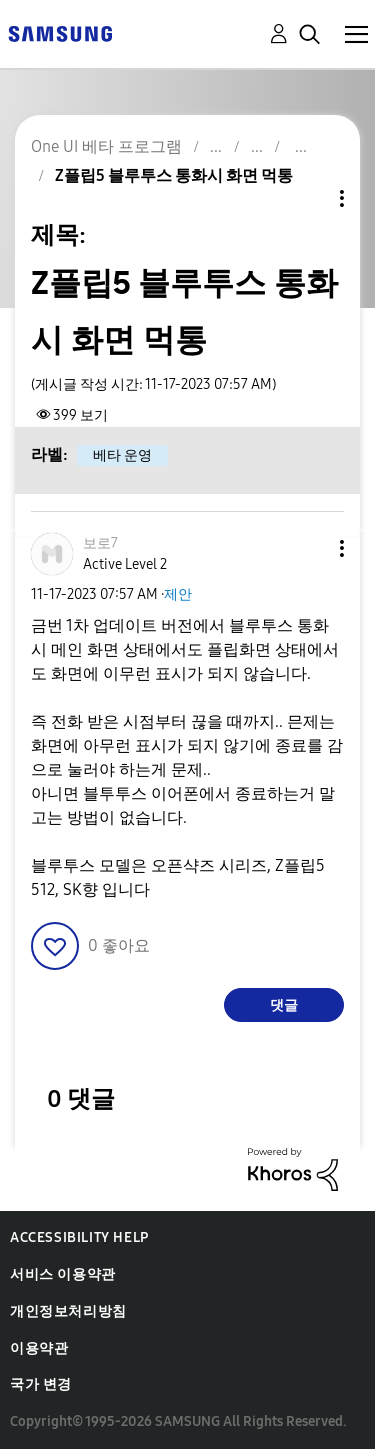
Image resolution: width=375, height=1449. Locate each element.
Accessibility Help (79, 1237)
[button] (309, 548)
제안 (178, 594)
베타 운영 (122, 455)
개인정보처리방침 (68, 1311)
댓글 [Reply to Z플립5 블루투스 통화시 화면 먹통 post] (284, 1005)
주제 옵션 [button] (308, 198)
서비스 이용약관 (63, 1274)
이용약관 (39, 1348)
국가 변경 (41, 1384)
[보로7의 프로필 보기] (100, 543)
